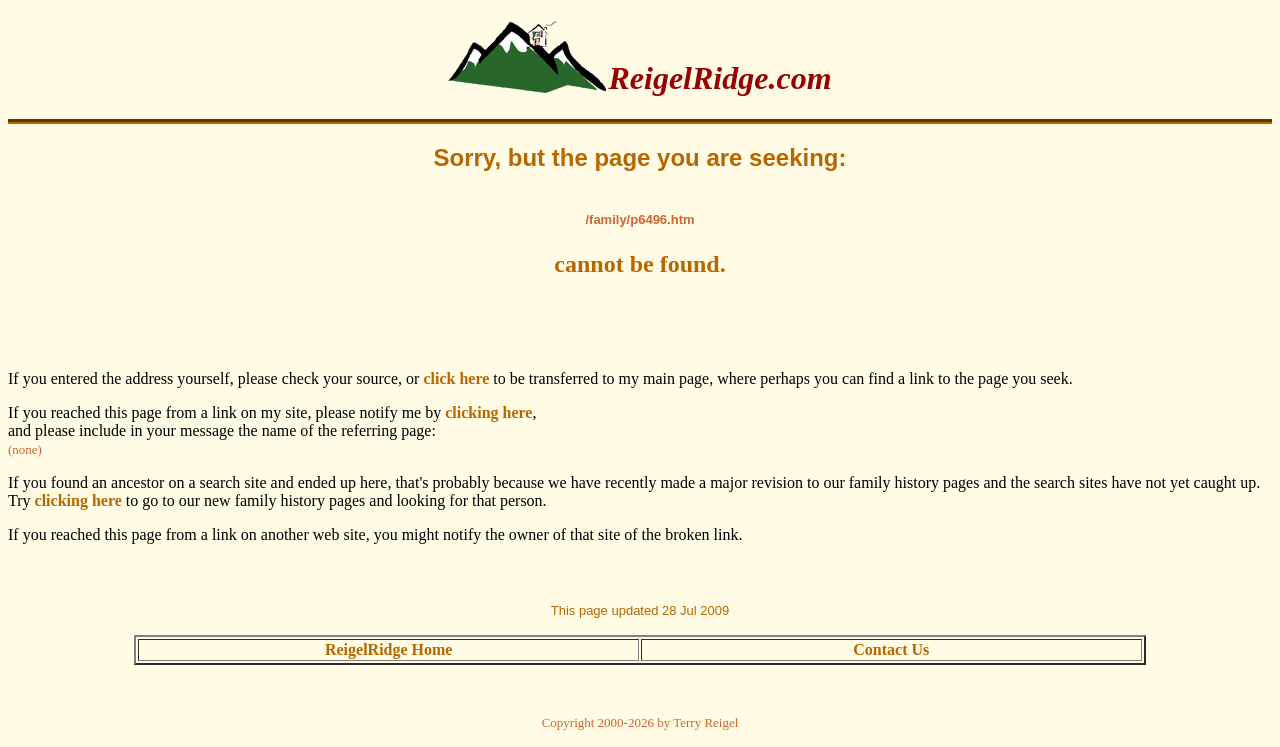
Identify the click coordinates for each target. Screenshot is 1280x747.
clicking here (488, 412)
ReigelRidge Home (389, 649)
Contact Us (891, 649)
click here (456, 378)
